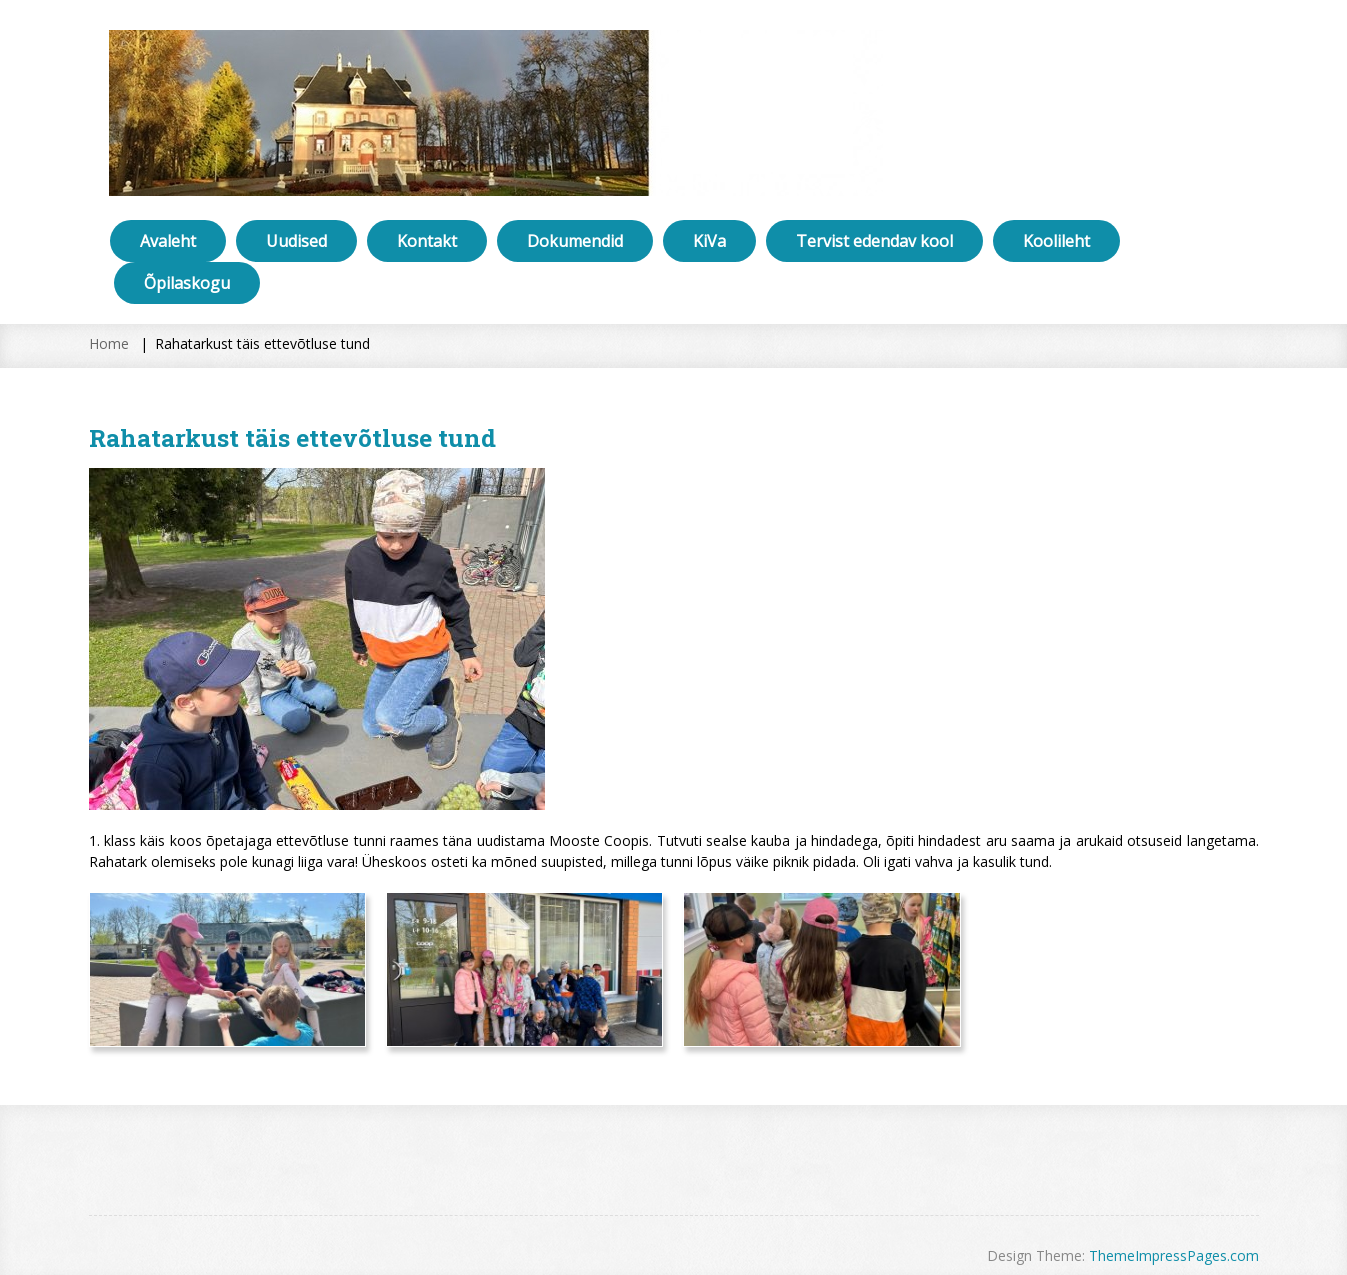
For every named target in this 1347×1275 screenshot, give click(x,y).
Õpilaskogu (187, 283)
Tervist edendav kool (874, 241)
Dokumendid (575, 241)
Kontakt (427, 241)
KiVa (709, 241)
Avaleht (168, 241)
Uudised (296, 241)
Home (109, 343)
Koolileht (1056, 241)
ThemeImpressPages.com (1174, 1255)
